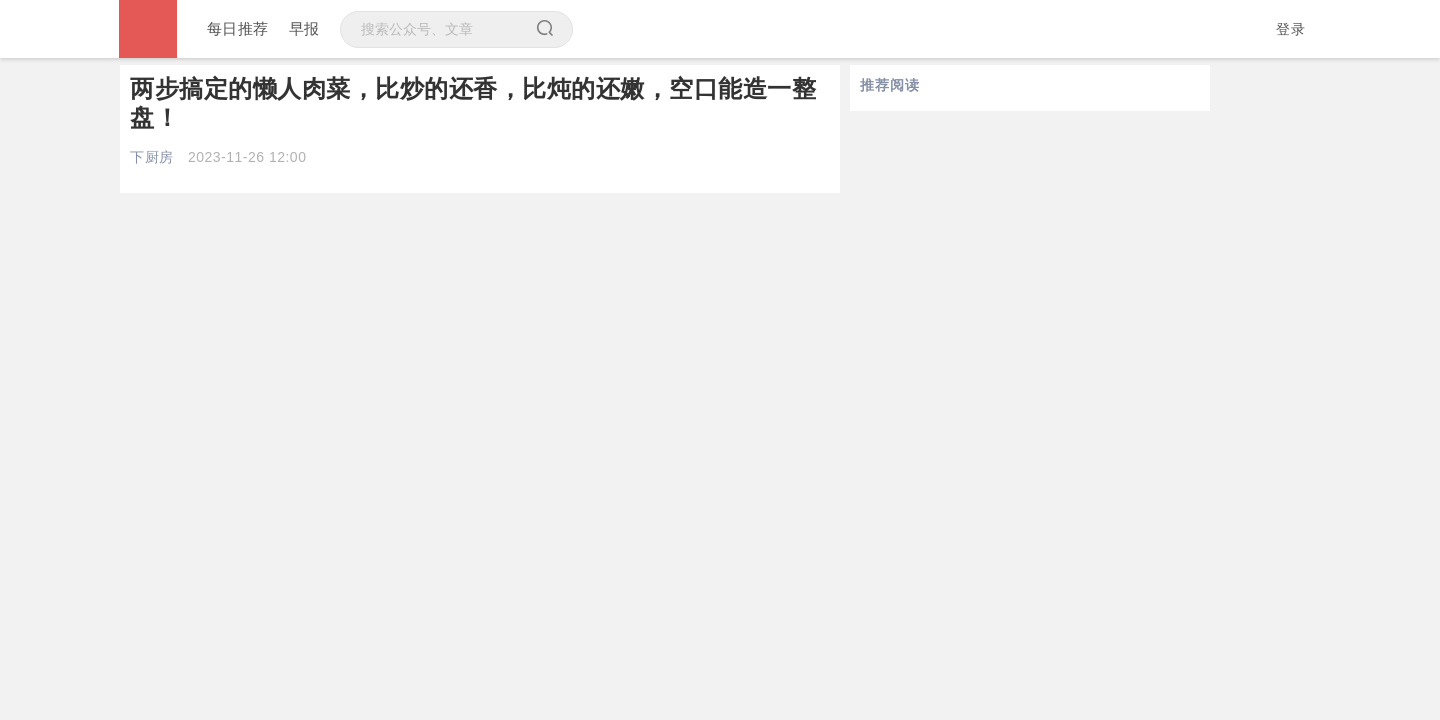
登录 (1290, 29)
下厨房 (152, 157)
